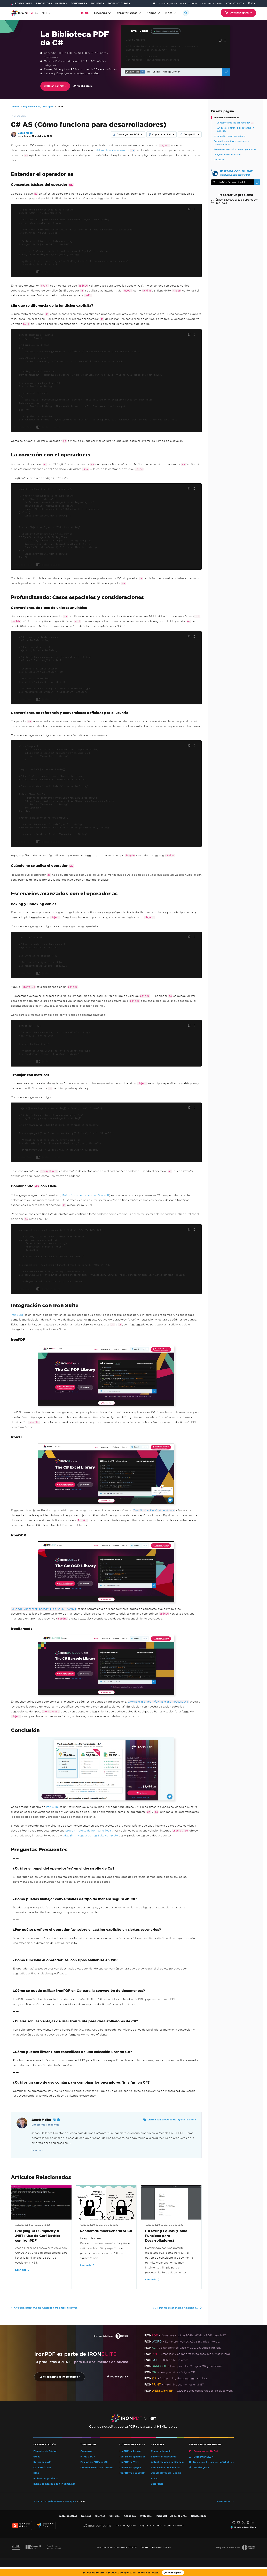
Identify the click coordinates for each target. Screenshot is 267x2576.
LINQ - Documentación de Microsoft (85, 1195)
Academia (130, 2516)
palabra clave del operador (114, 150)
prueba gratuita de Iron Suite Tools (88, 1830)
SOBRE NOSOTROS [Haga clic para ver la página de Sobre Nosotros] (118, 3)
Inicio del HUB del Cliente (171, 2516)
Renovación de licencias (165, 2467)
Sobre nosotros (68, 2516)
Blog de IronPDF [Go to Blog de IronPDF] (31, 106)
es (250, 3)
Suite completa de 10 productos (60, 2377)
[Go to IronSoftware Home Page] (21, 3)
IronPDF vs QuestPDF (132, 2473)
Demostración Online (166, 31)
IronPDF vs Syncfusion (132, 2456)
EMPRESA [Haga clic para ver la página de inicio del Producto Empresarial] (60, 3)
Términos (145, 2547)
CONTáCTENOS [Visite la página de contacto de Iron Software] (234, 3)
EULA (154, 2478)
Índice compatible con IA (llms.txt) (54, 2484)
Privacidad (157, 2547)
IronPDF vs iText (129, 2462)
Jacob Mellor (25, 133)
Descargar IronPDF (126, 134)
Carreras (114, 2516)
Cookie (167, 2547)
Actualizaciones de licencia (167, 2462)
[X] (243, 2522)
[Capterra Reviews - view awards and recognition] (45, 2525)
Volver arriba (223, 2501)
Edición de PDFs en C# (94, 2462)
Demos (153, 13)
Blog (36, 2473)
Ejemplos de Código (45, 2451)
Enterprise (157, 2484)
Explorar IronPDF (55, 86)
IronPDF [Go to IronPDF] (15, 106)
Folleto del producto (45, 2478)
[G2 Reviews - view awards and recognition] (21, 2525)
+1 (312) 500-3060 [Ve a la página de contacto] (214, 3)
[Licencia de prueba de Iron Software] (173, 2572)
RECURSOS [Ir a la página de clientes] (96, 3)
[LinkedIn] (253, 2522)
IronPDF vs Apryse (130, 2467)
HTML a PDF (87, 2456)
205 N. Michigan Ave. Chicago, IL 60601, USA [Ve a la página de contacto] (179, 3)
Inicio (85, 12)
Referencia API (42, 2462)
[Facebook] (248, 2522)
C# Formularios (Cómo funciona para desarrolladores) (46, 2307)
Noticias (86, 2516)
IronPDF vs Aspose (130, 2451)
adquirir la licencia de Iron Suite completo (90, 1835)
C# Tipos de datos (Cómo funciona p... (175, 2307)
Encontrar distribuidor (164, 2456)
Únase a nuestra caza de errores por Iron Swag (237, 201)
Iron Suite (17, 1314)
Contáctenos (198, 2516)
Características (129, 13)
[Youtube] (238, 2522)
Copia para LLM (160, 134)
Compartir (188, 134)
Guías (36, 2456)
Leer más (37, 2150)
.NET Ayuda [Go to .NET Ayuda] (48, 106)
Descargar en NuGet (203, 2451)
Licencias (102, 13)
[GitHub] (233, 2522)
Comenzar (86, 2451)
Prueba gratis (82, 86)
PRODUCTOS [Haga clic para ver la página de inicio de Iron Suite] (43, 3)
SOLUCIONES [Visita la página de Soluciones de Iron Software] (78, 3)
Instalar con (236, 172)
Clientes (100, 2516)
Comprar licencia (161, 2451)
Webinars (146, 2516)
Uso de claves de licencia (166, 2473)
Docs (170, 13)
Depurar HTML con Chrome (96, 2467)
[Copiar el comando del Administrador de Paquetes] (226, 72)
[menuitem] (44, 3)
